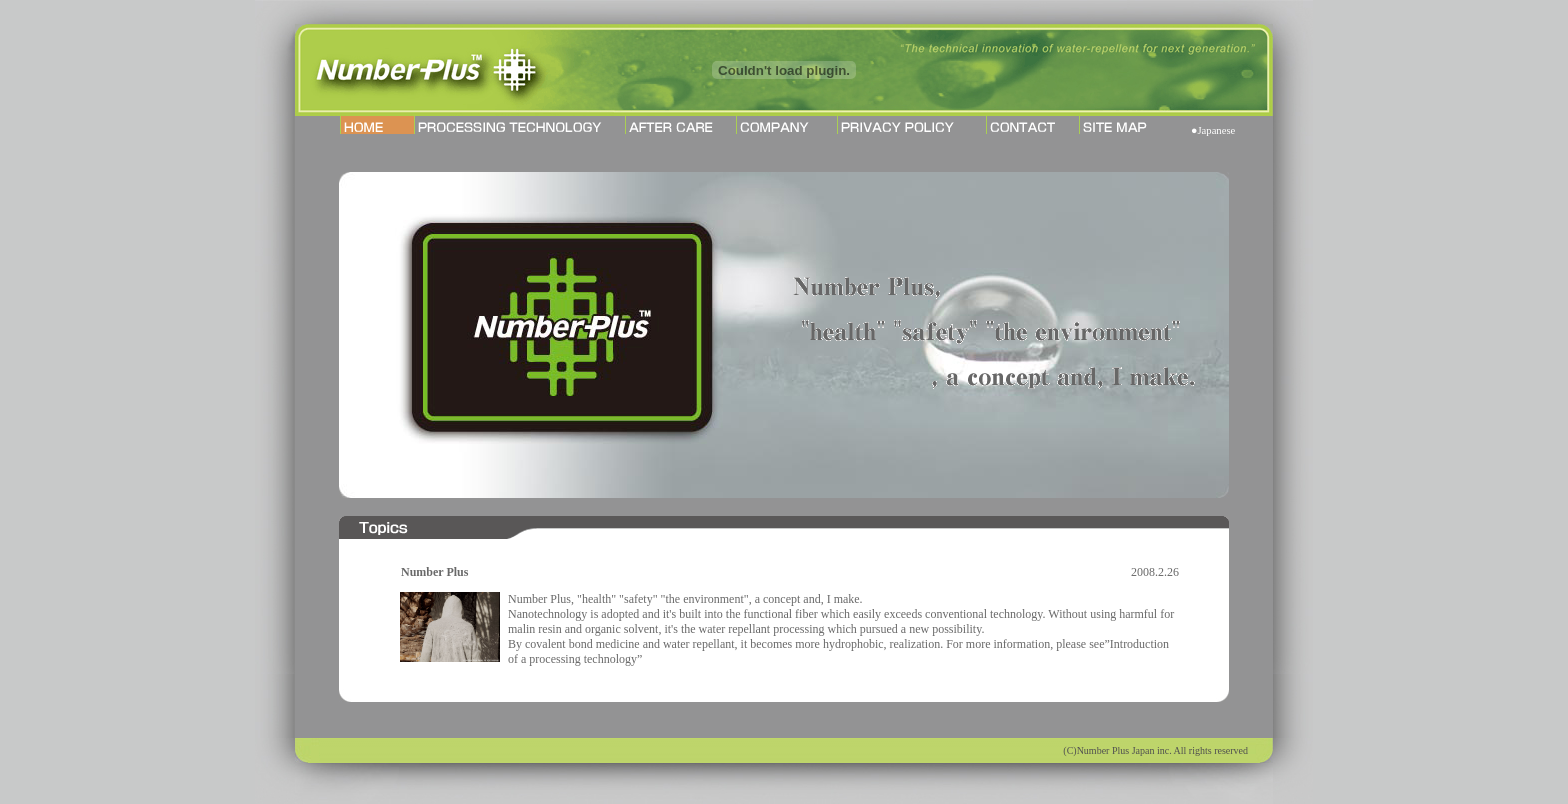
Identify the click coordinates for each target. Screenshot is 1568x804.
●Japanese (1213, 130)
